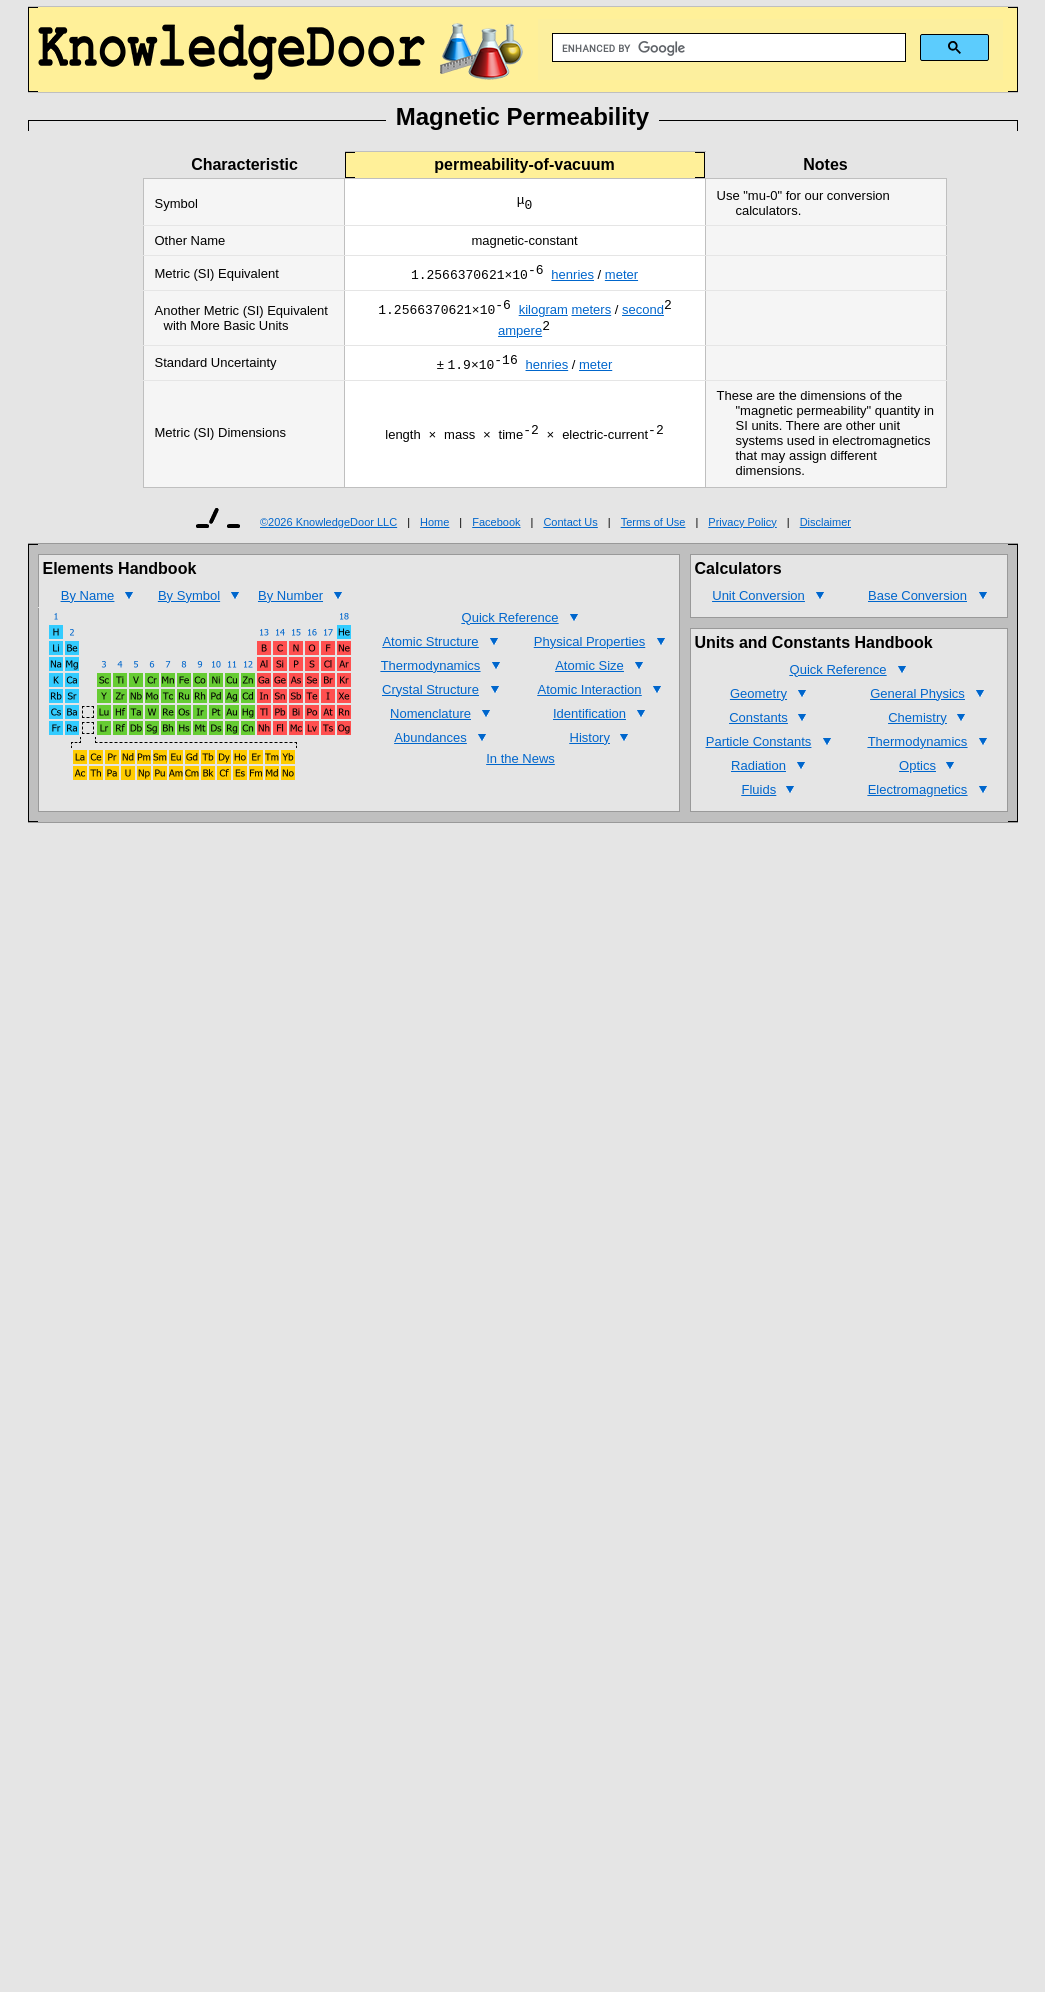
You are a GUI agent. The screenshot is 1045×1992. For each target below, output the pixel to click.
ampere (520, 339)
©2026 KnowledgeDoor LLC (328, 534)
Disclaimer (825, 534)
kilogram (543, 315)
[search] (727, 48)
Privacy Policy (742, 534)
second (643, 315)
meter (621, 277)
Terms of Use (653, 534)
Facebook (496, 534)
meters (591, 315)
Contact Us (570, 534)
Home (434, 534)
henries (572, 277)
